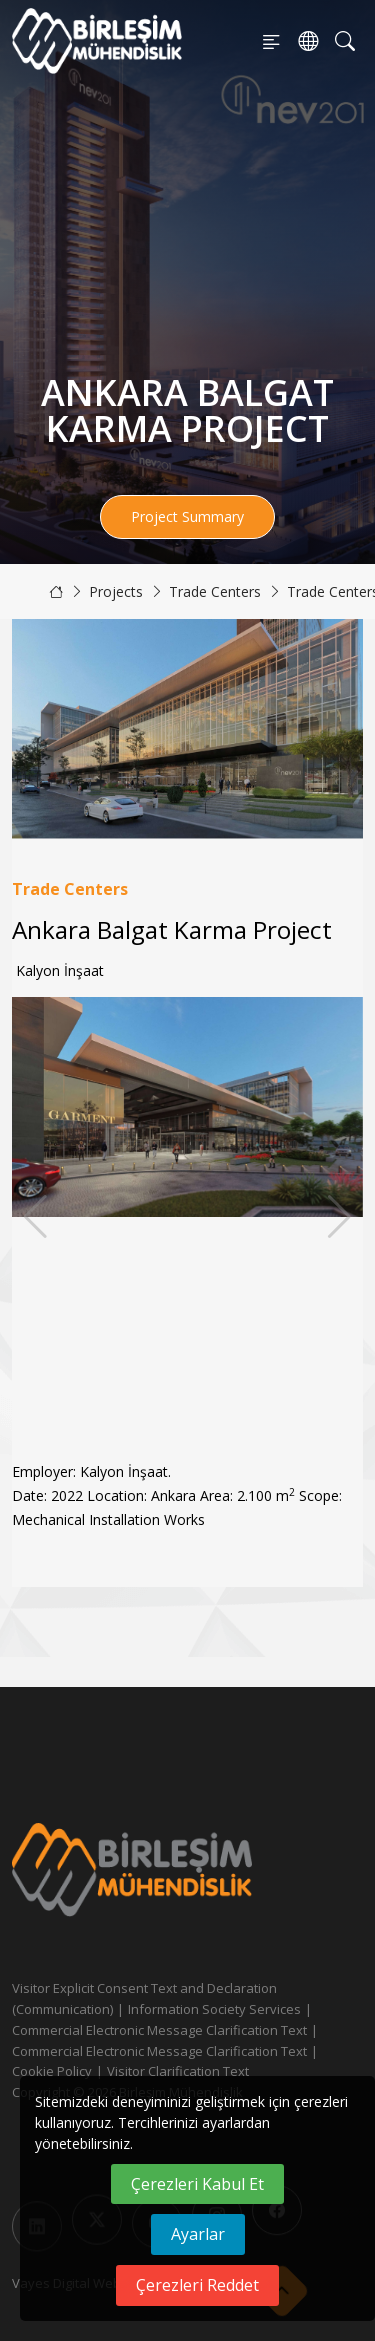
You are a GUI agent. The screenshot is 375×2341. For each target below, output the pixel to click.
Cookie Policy (52, 2071)
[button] (339, 1217)
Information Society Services (214, 2009)
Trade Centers (215, 591)
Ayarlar (198, 2234)
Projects (116, 591)
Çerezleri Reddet (197, 2285)
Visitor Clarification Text (178, 2071)
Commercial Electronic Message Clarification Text (159, 2030)
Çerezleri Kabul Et (197, 2184)
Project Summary (187, 516)
